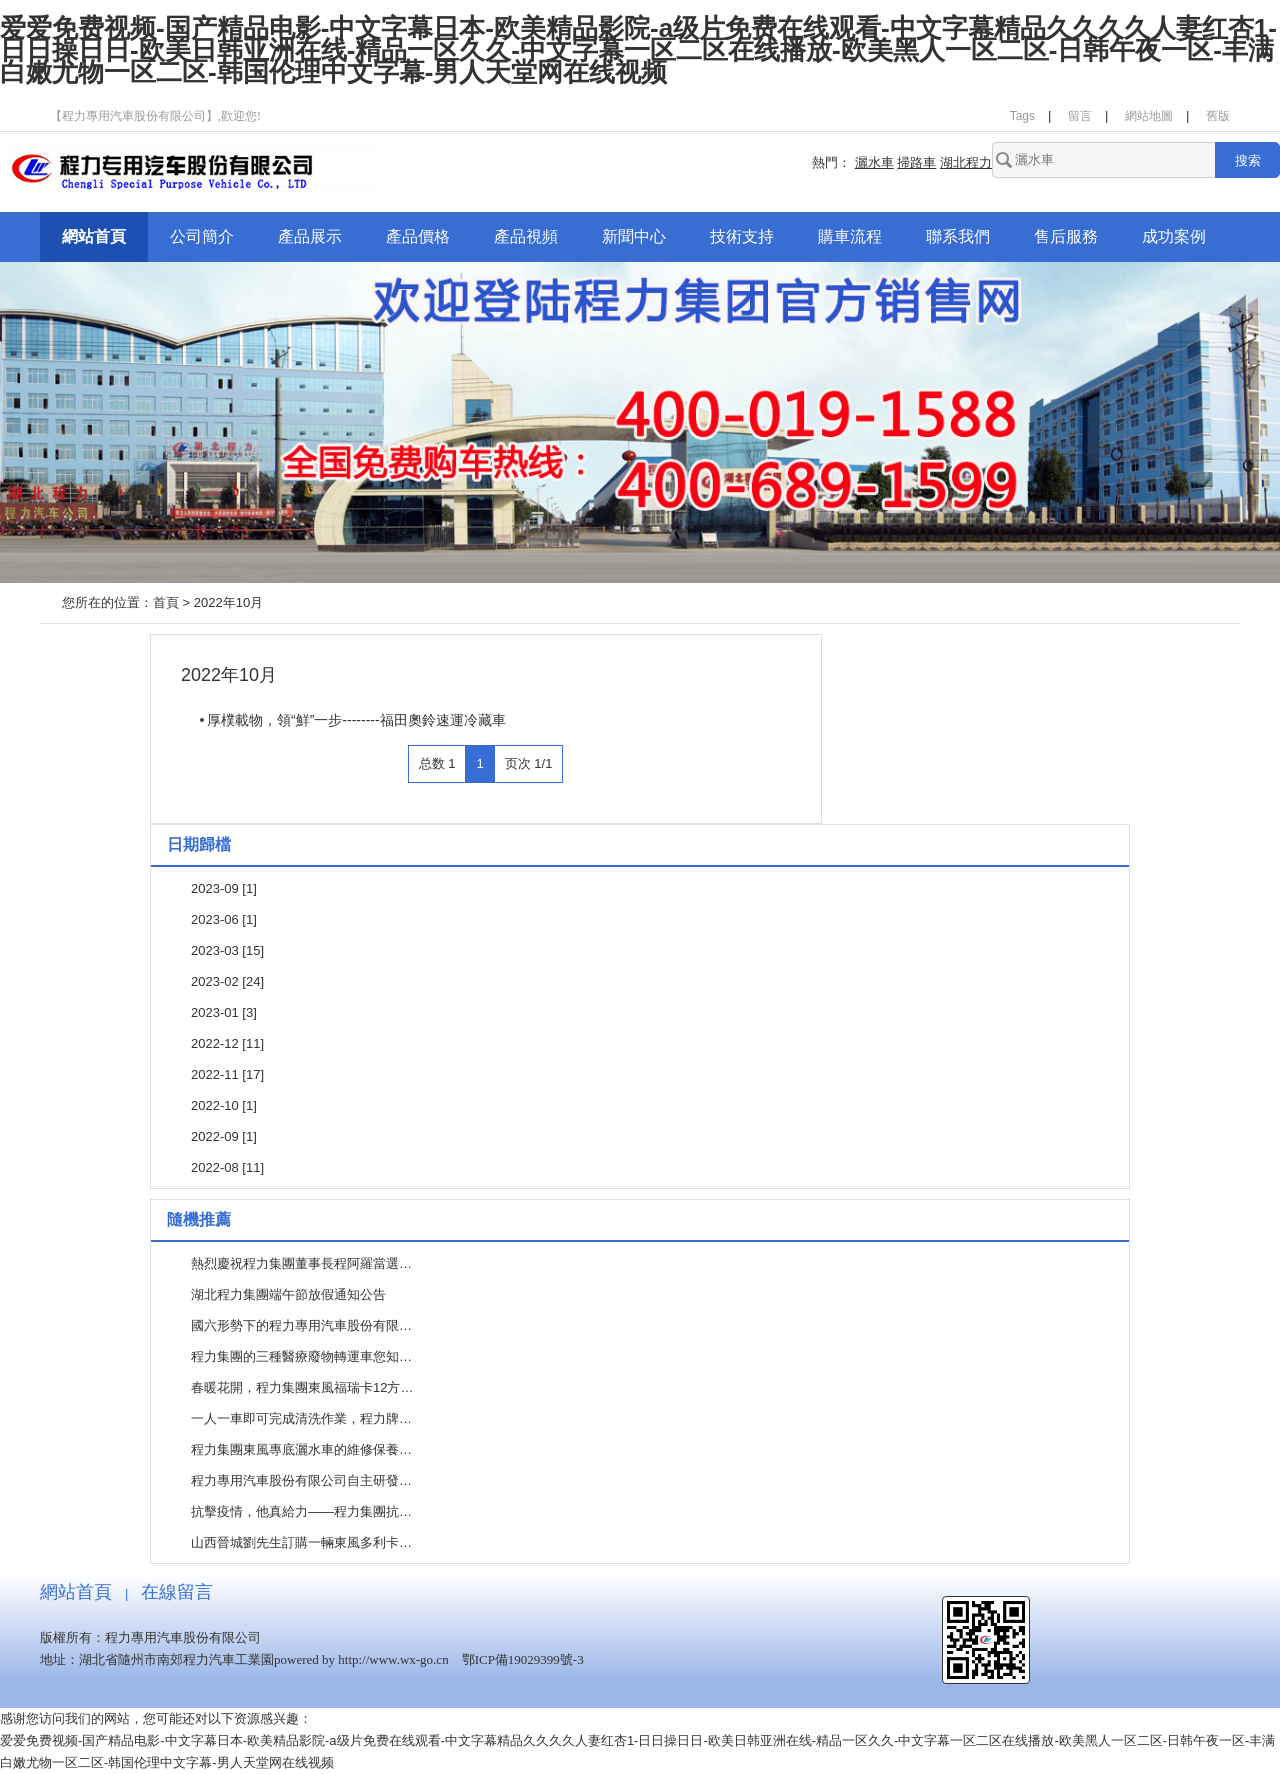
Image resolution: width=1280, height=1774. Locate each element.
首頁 (166, 602)
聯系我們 (958, 236)
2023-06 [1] (224, 919)
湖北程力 (966, 162)
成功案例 (1174, 236)
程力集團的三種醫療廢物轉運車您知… (301, 1356)
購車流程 (850, 236)
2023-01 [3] (224, 1012)
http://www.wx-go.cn (393, 1659)
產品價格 (418, 236)
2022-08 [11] (227, 1167)
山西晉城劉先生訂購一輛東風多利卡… (301, 1542)
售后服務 (1066, 236)
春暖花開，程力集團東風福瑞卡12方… (302, 1387)
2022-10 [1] (224, 1105)
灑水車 (874, 162)
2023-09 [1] (224, 888)
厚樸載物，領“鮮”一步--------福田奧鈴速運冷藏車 (356, 720)
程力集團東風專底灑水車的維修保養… (301, 1449)
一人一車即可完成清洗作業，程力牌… (301, 1418)
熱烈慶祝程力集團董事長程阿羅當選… (301, 1263)
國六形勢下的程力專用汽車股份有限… (301, 1325)
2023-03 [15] (227, 950)
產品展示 (310, 236)
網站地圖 (1149, 116)
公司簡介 (202, 236)
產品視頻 (526, 236)
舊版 (1218, 116)
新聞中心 (634, 236)
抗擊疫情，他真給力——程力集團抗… (301, 1511)
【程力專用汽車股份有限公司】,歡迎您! (155, 116)
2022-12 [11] (227, 1043)
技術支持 (742, 236)
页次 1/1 (529, 763)
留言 (1080, 116)
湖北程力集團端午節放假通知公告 (288, 1294)
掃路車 (916, 162)
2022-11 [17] (227, 1074)
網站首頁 (94, 236)
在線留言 (177, 1592)
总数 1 (437, 763)
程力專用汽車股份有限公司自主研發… (301, 1480)
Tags (1022, 116)
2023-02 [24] (227, 981)
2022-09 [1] (224, 1136)
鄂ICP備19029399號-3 (523, 1659)
